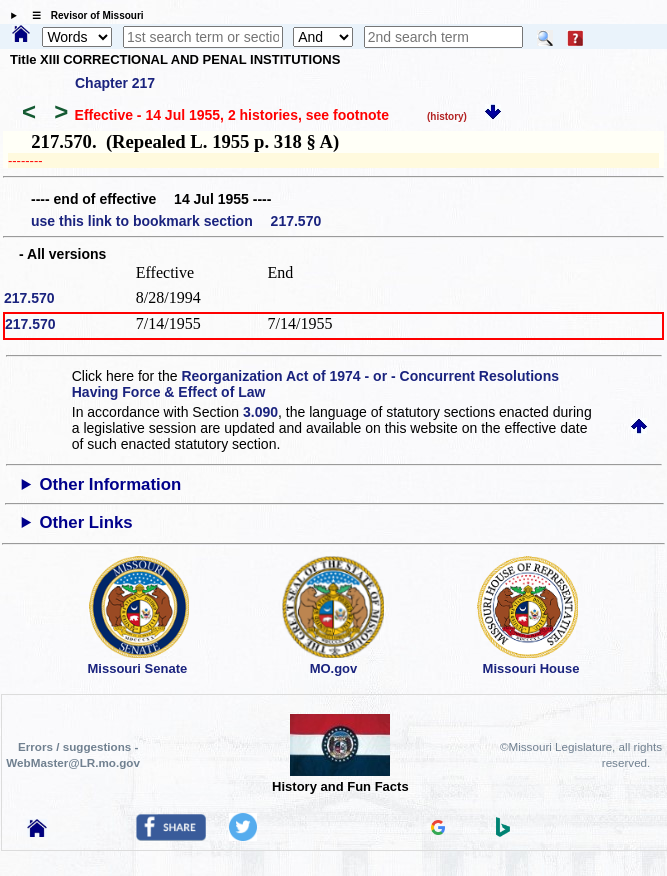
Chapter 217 (115, 83)
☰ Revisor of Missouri (83, 15)
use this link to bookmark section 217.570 (176, 221)
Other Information (110, 484)
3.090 (260, 412)
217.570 (29, 298)
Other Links (85, 522)
